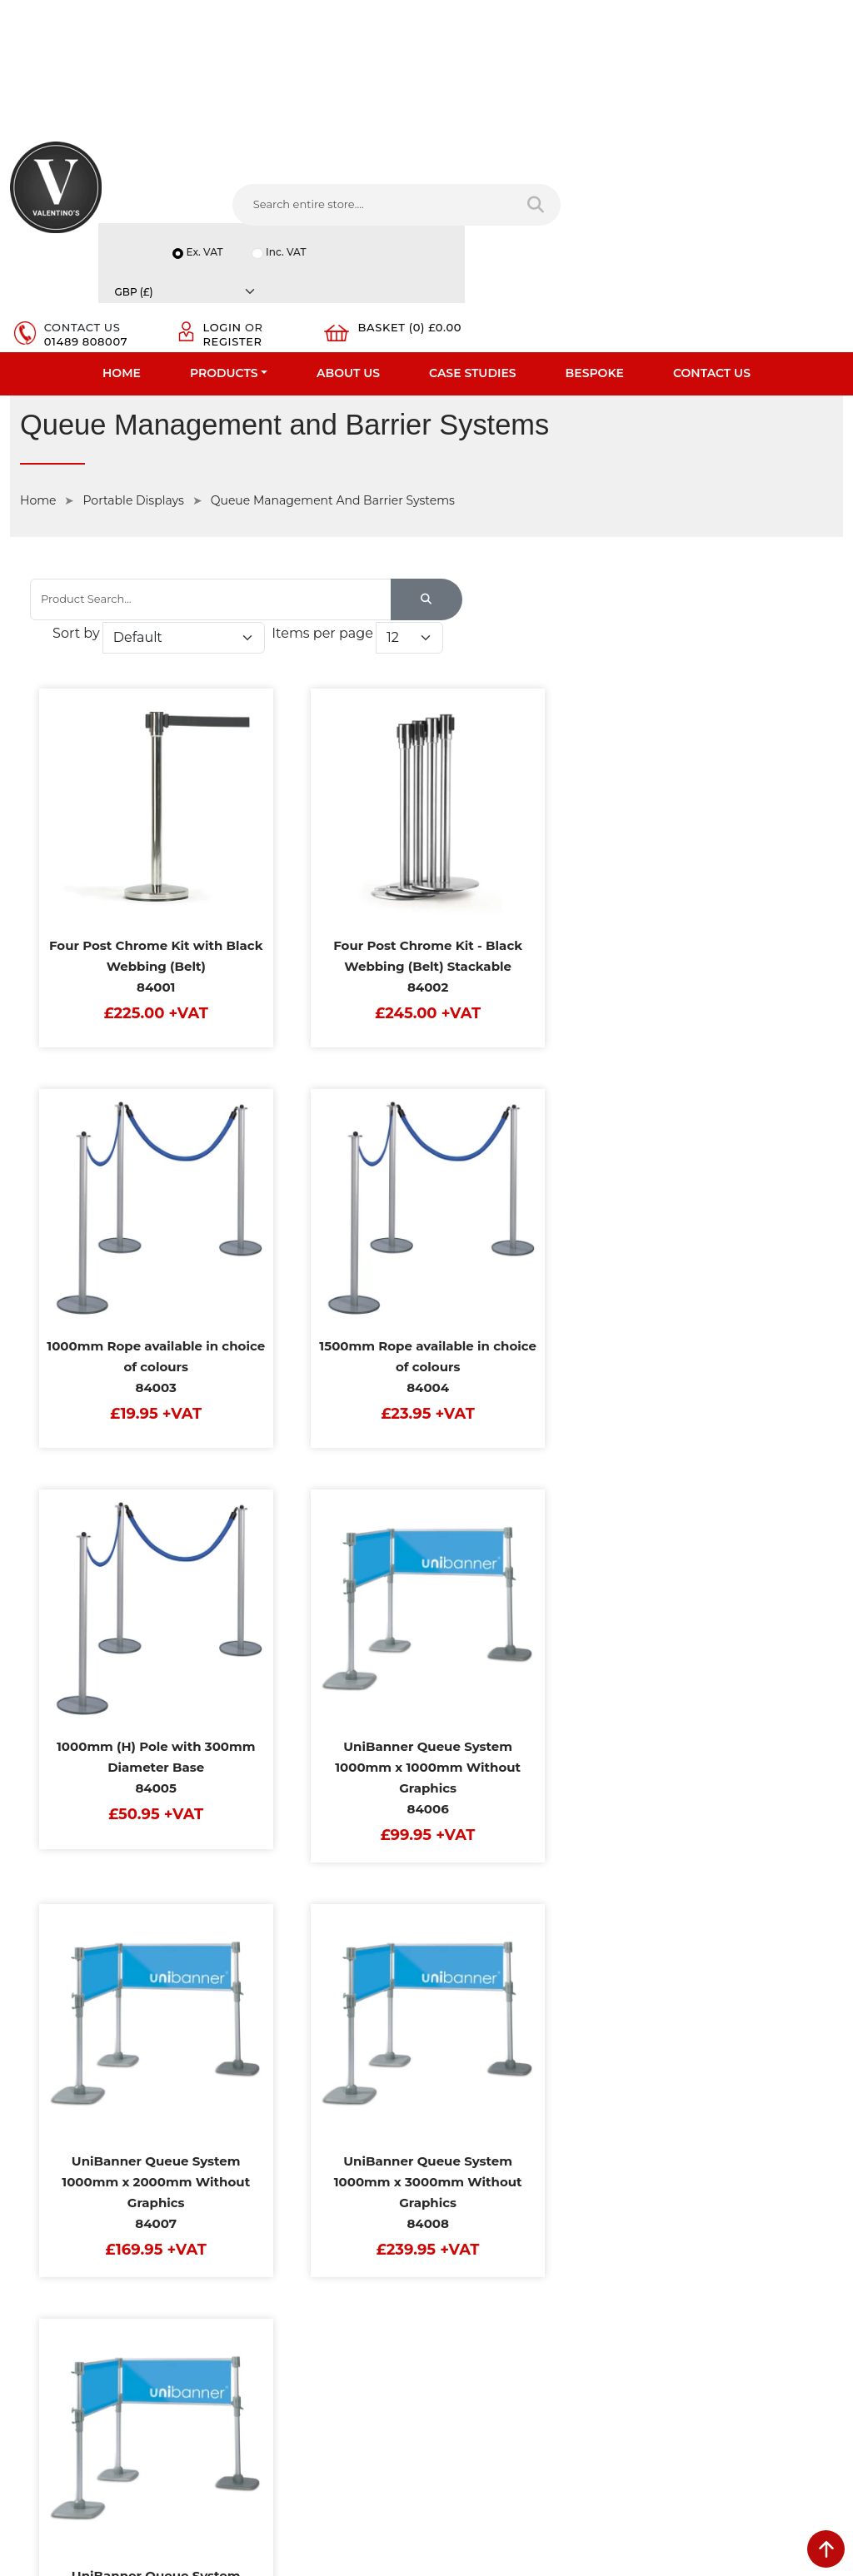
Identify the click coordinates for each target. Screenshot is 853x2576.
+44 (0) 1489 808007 (514, 2305)
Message (673, 2302)
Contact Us (712, 279)
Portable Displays (132, 408)
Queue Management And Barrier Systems (333, 408)
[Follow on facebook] (450, 2343)
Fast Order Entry (54, 2174)
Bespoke (595, 279)
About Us (348, 279)
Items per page (596, 532)
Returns (245, 2195)
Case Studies (472, 279)
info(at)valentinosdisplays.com (540, 2235)
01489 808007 (513, 219)
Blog (22, 2303)
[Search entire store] (393, 225)
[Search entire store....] (261, 225)
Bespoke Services (57, 2217)
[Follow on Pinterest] (575, 2343)
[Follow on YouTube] (543, 2343)
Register (642, 219)
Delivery (245, 2130)
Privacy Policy (260, 2152)
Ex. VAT (588, 162)
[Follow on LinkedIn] (512, 2343)
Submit (787, 2385)
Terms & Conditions (275, 2174)
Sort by (549, 500)
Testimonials (43, 2195)
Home (121, 279)
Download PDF (51, 2260)
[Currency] (786, 162)
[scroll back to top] (826, 2549)
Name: (668, 2155)
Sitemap (246, 2217)
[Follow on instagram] (606, 2343)
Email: (666, 2228)
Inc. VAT (671, 162)
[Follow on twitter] (481, 2343)
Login (632, 205)
